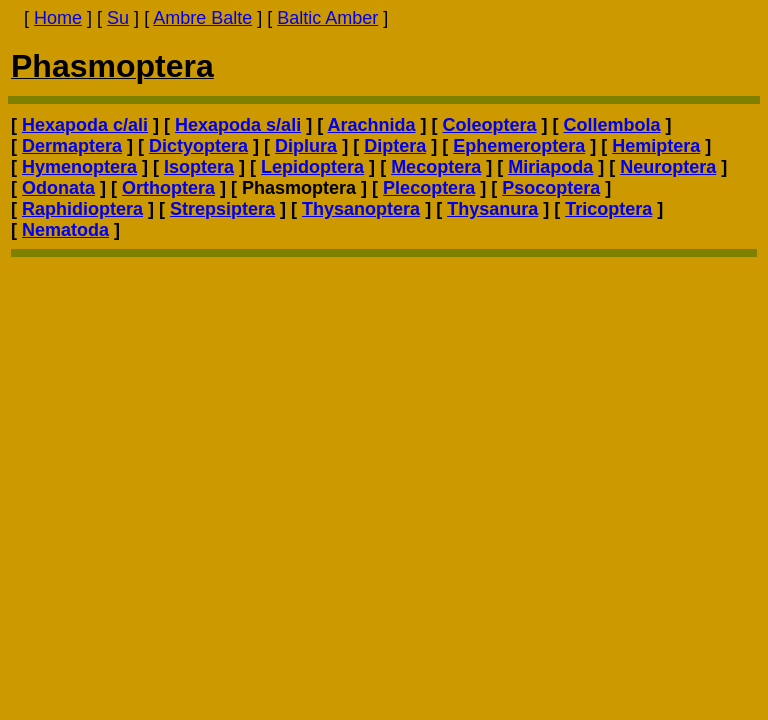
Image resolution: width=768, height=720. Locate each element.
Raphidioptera (82, 209)
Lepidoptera (312, 167)
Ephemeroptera (519, 146)
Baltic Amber (327, 18)
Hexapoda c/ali (85, 125)
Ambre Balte (202, 18)
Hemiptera (656, 146)
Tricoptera (608, 209)
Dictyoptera (198, 146)
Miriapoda (550, 167)
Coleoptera (490, 125)
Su (118, 18)
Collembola (612, 125)
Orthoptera (168, 188)
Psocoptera (551, 188)
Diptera (395, 146)
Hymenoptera (79, 167)
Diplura (306, 146)
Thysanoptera (361, 209)
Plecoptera (429, 188)
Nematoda (65, 230)
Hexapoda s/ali (238, 125)
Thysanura (492, 209)
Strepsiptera (222, 209)
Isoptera (199, 167)
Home (58, 18)
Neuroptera (668, 167)
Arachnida (371, 125)
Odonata (58, 188)
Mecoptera (436, 167)
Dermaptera (72, 146)
